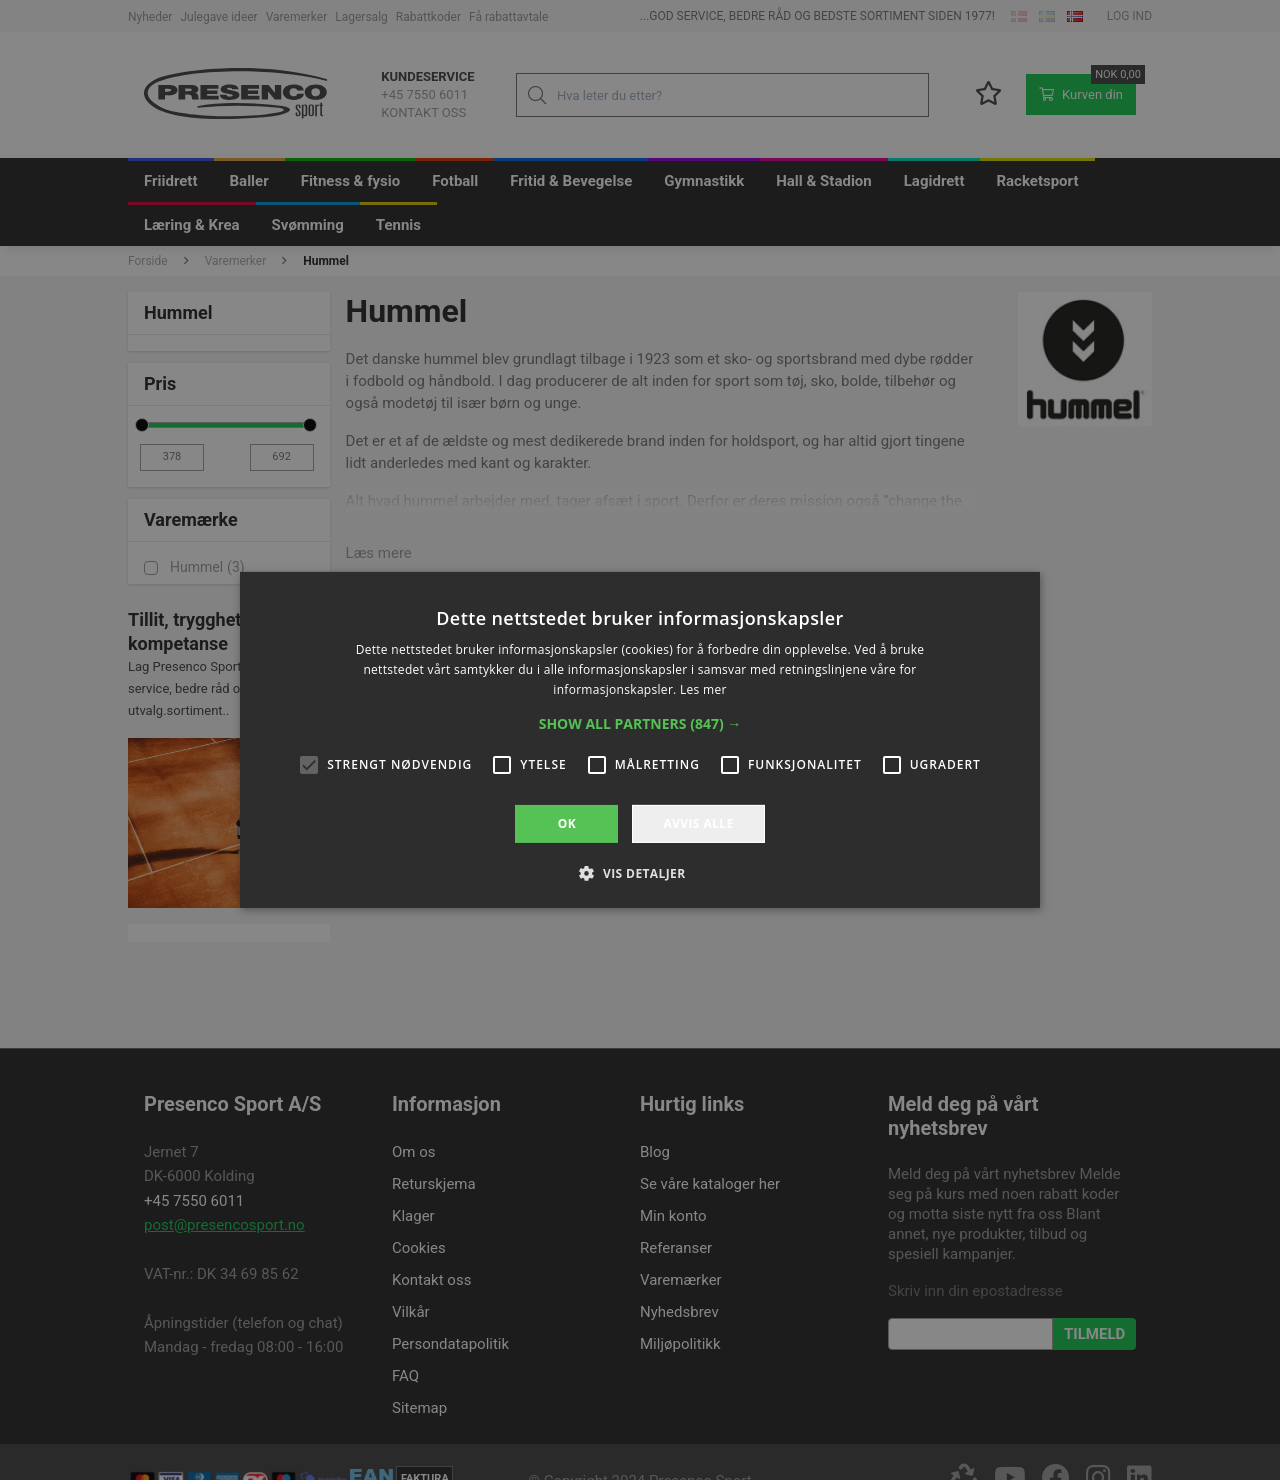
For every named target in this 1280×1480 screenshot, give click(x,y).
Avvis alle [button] (698, 823)
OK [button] (567, 823)
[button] (640, 724)
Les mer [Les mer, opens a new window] (703, 689)
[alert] (640, 740)
